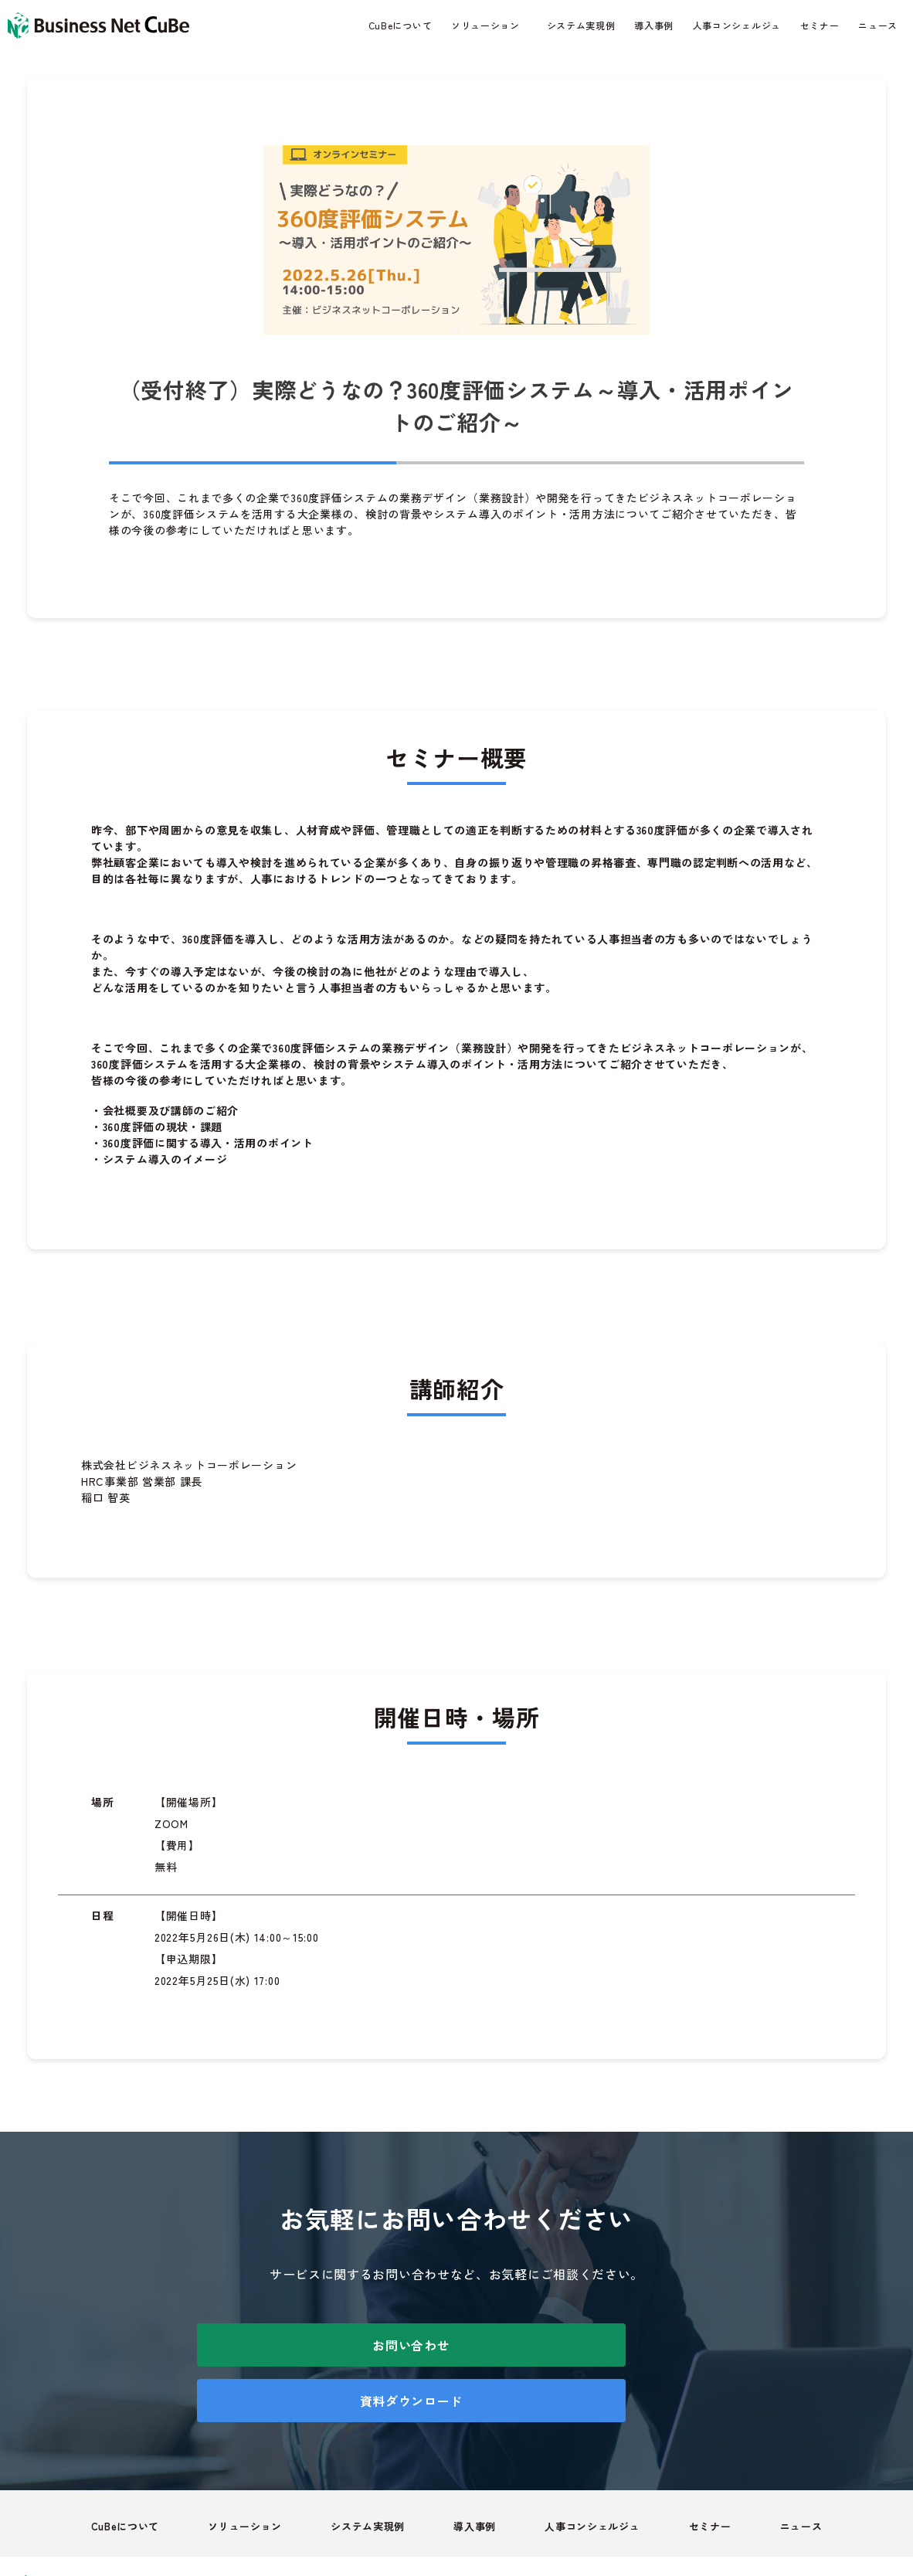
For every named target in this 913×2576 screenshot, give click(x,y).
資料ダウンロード (592, 2345)
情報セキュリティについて (757, 2532)
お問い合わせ (320, 2345)
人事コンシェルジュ (737, 25)
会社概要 (875, 2532)
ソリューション (485, 25)
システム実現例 (581, 25)
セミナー (820, 25)
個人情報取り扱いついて (599, 2532)
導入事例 (654, 25)
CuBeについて (400, 25)
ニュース (878, 25)
